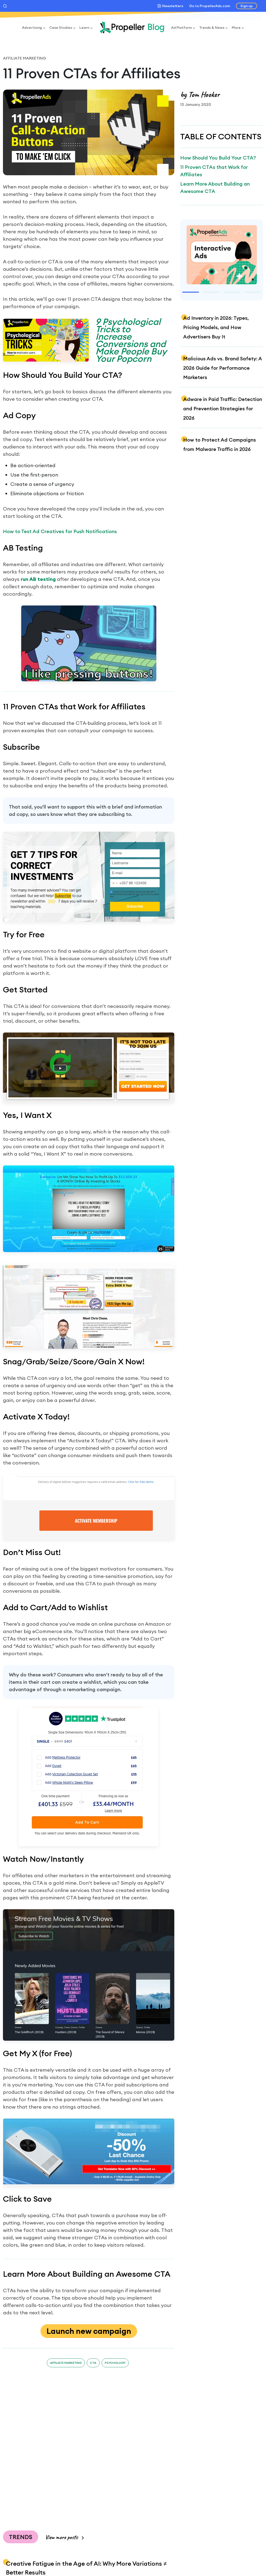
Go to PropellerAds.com (209, 6)
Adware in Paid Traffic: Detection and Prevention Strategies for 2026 (222, 408)
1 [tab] (190, 292)
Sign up (246, 6)
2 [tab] (211, 292)
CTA (93, 2363)
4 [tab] (252, 292)
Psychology (115, 2363)
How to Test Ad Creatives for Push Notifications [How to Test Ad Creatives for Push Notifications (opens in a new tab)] (60, 531)
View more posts (64, 2537)
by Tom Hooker (200, 94)
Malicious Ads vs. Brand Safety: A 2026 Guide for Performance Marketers (222, 367)
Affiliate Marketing (24, 58)
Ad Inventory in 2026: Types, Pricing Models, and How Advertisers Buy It (216, 327)
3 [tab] (232, 292)
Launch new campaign (88, 2331)
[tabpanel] (221, 255)
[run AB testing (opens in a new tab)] (39, 579)
